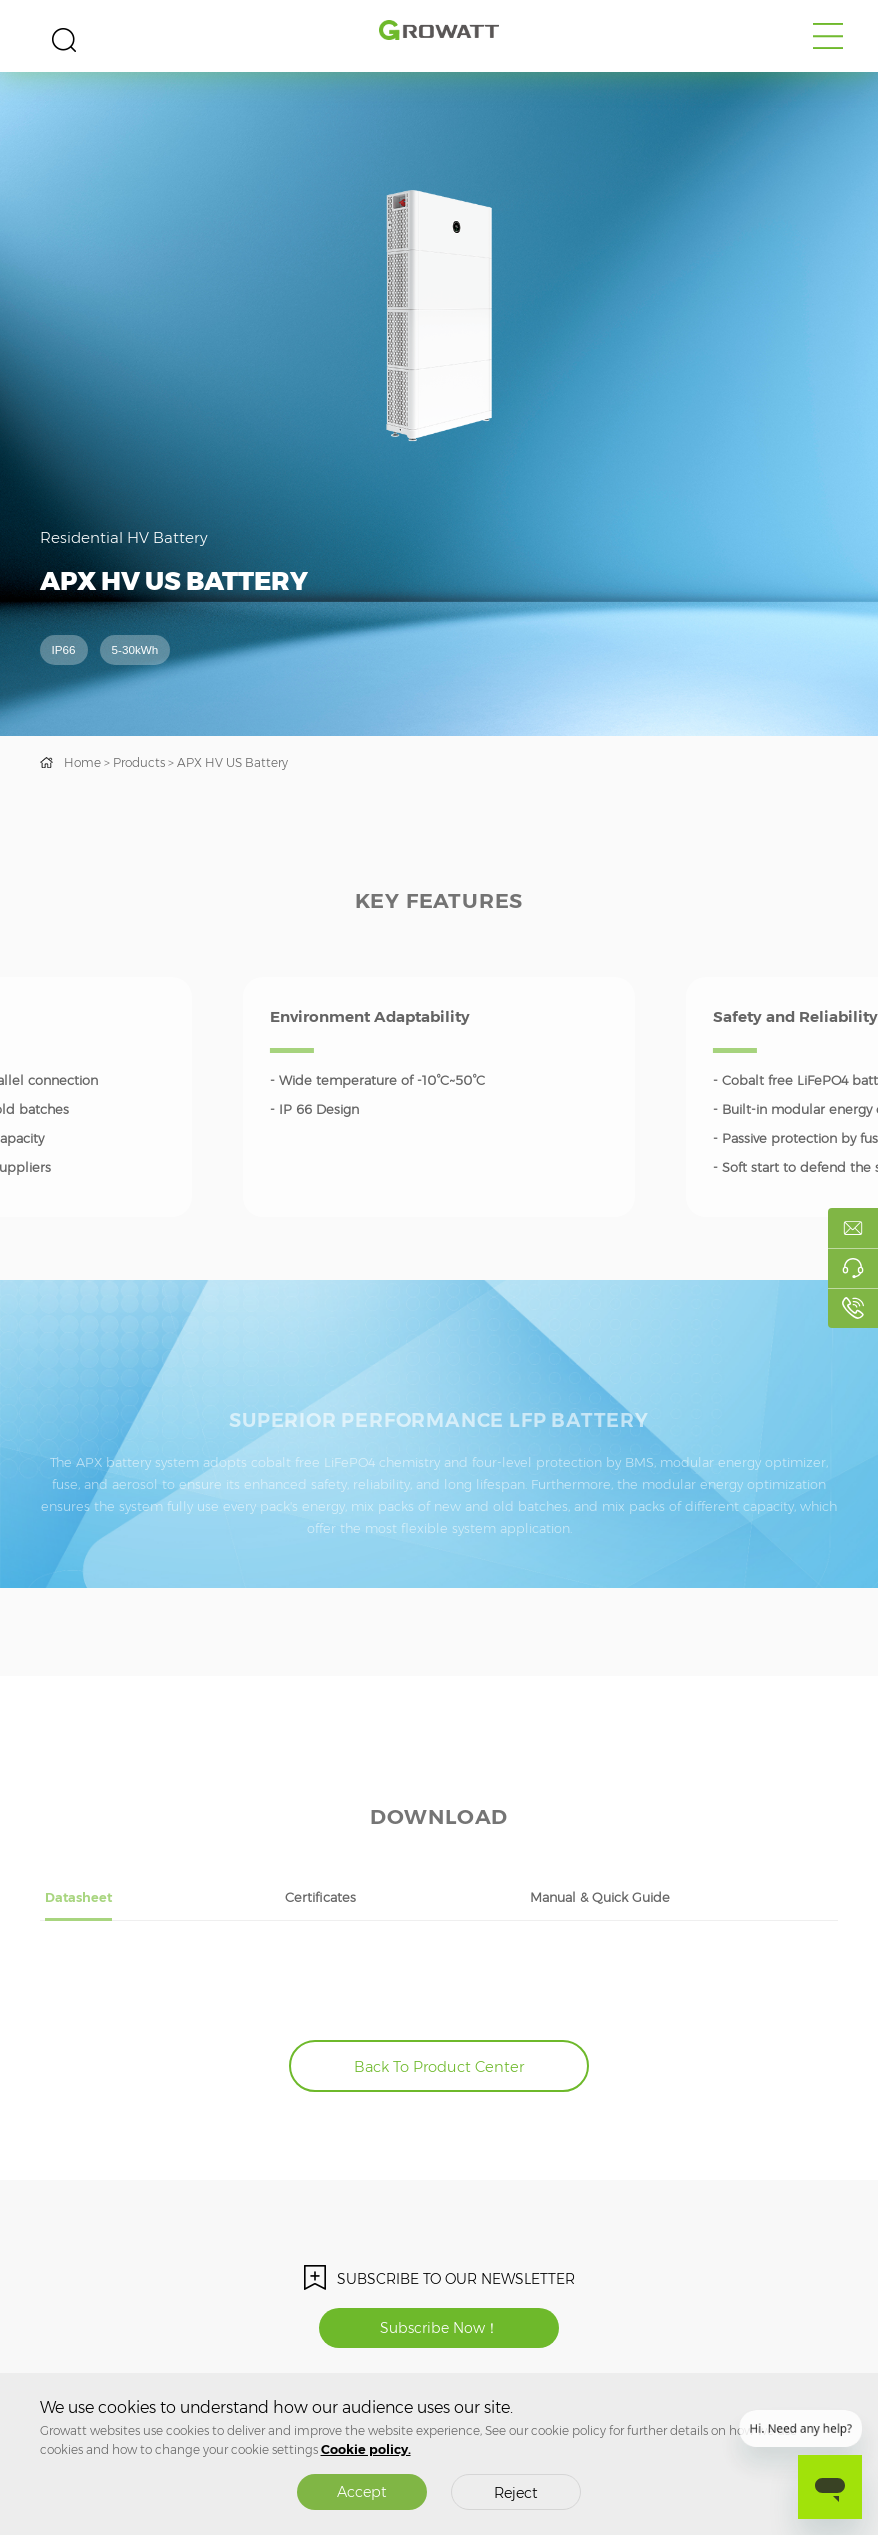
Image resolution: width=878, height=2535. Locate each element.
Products (139, 762)
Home (82, 762)
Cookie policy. (366, 2449)
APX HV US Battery (232, 762)
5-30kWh (135, 649)
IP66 (64, 649)
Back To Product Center (439, 2067)
